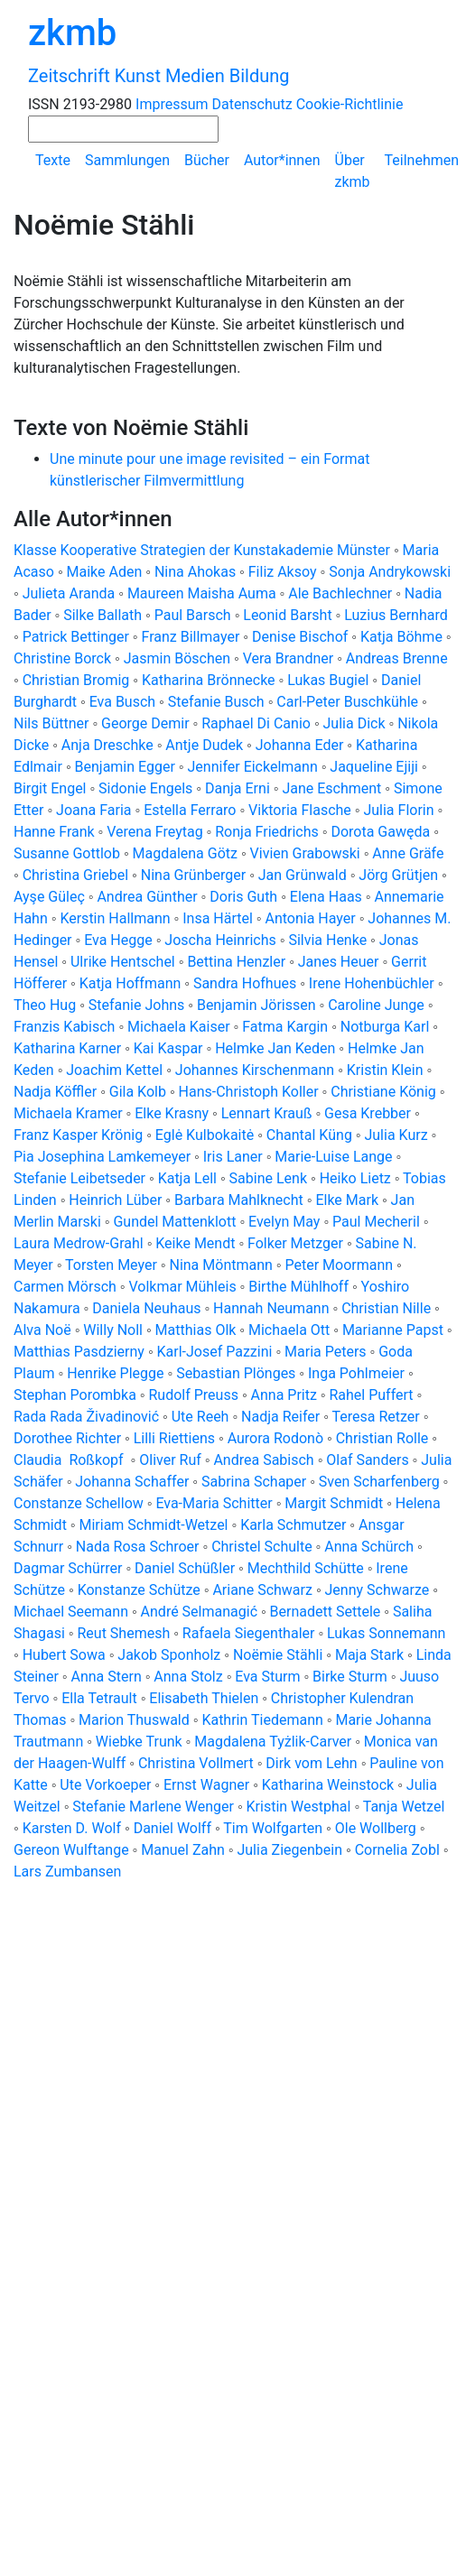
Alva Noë (42, 1330)
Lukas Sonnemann (386, 1633)
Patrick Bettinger (76, 636)
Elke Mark (346, 1200)
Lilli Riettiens (174, 1438)
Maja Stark (369, 1654)
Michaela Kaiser (178, 1026)
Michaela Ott (289, 1330)
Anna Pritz (284, 1395)
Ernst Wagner (206, 1784)
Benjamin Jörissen (256, 1005)
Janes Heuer (338, 961)
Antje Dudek (204, 745)
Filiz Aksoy (282, 571)
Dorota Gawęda (380, 831)
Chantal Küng (309, 1135)
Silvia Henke (327, 940)
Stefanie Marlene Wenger (153, 1806)
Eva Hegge (118, 940)
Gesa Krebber (367, 1113)
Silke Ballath (102, 615)
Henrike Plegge (115, 1373)
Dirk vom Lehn (311, 1763)
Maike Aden (105, 571)
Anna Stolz (188, 1676)
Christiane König (383, 1091)
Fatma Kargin (285, 1026)
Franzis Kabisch (64, 1026)
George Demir (145, 723)
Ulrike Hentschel (122, 961)
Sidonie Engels (145, 788)
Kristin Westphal (299, 1806)
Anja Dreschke (107, 745)
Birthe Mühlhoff (298, 1286)
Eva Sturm (267, 1676)
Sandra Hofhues (244, 983)
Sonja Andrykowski (390, 571)
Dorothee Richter (67, 1438)
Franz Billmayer (191, 636)
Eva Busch (124, 701)
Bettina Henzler (236, 961)
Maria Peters (325, 1351)
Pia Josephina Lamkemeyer (102, 1156)
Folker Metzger (295, 1243)
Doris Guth (243, 896)
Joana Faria (93, 810)
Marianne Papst (392, 1330)
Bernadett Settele (325, 1611)
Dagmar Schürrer (68, 1568)
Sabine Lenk (268, 1178)
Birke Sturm (349, 1676)
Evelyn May (284, 1221)
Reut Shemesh (123, 1633)
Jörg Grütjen (398, 875)
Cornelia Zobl (397, 1849)
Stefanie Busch (216, 701)
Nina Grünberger (193, 875)
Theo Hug (45, 1005)
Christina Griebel (75, 875)
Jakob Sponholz (168, 1654)
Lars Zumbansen (67, 1871)
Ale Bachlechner (340, 593)
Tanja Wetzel (404, 1806)
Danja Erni (237, 788)
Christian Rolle (382, 1438)
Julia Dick (354, 723)
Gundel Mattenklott (174, 1221)
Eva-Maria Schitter (213, 1503)
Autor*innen (282, 160)
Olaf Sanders (367, 1460)
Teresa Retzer (375, 1416)
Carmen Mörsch (65, 1286)
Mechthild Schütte (305, 1568)
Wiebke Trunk (139, 1741)
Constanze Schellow (79, 1503)
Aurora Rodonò (275, 1438)
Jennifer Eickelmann (253, 766)
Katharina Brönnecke (208, 680)
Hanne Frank (54, 831)
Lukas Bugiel (327, 680)
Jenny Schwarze (377, 1589)
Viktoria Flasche (299, 810)
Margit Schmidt (333, 1503)
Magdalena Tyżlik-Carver (272, 1741)
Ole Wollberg (375, 1828)
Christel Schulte (261, 1546)
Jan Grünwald (302, 875)
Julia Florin (398, 810)
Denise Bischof (300, 636)
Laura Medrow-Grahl (79, 1243)
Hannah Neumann (271, 1308)
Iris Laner (233, 1156)
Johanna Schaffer (132, 1481)
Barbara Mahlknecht (238, 1200)
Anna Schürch (369, 1546)
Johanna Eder (300, 745)
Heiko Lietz (355, 1178)
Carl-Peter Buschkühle (347, 701)
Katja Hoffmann (130, 983)
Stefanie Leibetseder (79, 1178)
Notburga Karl (385, 1026)
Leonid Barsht (287, 615)
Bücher (206, 160)
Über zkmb (352, 171)
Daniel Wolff (172, 1828)
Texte (52, 160)
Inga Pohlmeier (356, 1373)
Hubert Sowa (64, 1654)
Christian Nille (386, 1308)
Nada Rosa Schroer (138, 1546)
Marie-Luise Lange (333, 1156)
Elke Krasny (172, 1113)
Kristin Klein (385, 1070)
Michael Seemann (71, 1611)
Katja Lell (187, 1178)
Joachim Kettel (114, 1070)
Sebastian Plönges (235, 1373)
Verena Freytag (154, 831)
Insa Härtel (217, 918)
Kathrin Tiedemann (261, 1719)
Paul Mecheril (376, 1221)
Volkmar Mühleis (182, 1286)
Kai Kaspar (168, 1048)
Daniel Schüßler (185, 1568)
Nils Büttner (51, 723)
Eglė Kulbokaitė (204, 1135)
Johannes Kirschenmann (254, 1070)
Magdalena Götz (185, 853)
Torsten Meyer (111, 1265)
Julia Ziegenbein (289, 1849)
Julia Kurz (395, 1135)
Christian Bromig (76, 680)
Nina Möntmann (220, 1265)
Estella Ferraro (190, 810)
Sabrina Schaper (253, 1481)
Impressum (172, 104)
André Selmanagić (199, 1611)
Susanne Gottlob (67, 853)
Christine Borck (62, 658)
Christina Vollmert (196, 1763)
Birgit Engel (50, 788)
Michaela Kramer (68, 1113)
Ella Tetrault (98, 1698)
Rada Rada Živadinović (86, 1416)
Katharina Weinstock (328, 1784)
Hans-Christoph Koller (249, 1091)
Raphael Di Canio (256, 723)
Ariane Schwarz (262, 1589)
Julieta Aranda (69, 593)
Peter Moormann (338, 1265)
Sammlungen (127, 160)
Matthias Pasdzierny (79, 1351)
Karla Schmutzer (293, 1525)
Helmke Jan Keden (275, 1048)
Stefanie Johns (137, 1005)
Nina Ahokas (195, 571)
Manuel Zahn (183, 1849)
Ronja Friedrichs (267, 831)
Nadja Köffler (55, 1091)
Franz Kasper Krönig (78, 1135)
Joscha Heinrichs (219, 940)
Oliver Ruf (170, 1460)
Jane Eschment (331, 788)
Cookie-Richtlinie (350, 104)
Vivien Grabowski (305, 853)
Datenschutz (252, 104)
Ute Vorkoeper (105, 1784)
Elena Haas (326, 896)
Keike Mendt (195, 1243)
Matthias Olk (196, 1330)
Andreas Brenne (397, 658)
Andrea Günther (148, 896)
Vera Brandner (288, 658)
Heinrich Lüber (115, 1200)
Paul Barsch (192, 615)
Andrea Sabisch (263, 1460)
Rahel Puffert (371, 1395)
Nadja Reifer (280, 1416)
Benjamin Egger (125, 766)
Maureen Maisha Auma (201, 593)
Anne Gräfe (407, 853)
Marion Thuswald (134, 1719)
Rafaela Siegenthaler (248, 1633)
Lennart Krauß (266, 1113)
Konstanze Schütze (139, 1589)
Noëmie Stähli (277, 1654)
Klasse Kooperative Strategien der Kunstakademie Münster (204, 550)
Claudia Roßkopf (70, 1460)
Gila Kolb (137, 1091)
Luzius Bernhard (396, 615)
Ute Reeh (200, 1416)
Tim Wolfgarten (272, 1828)
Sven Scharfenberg (379, 1481)
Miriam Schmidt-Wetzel (153, 1525)
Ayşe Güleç (49, 896)
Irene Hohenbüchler (371, 983)
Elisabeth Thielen (203, 1698)
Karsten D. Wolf (72, 1828)
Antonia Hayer (310, 918)
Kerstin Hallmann (115, 918)
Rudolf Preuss (193, 1395)
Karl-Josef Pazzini (215, 1351)
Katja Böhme (401, 636)
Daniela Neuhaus (146, 1308)
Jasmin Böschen (177, 658)
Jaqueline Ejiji (374, 766)
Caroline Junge (376, 1005)
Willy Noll (113, 1330)
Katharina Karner (67, 1048)
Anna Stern (105, 1676)
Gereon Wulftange (71, 1849)
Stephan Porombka (75, 1395)
